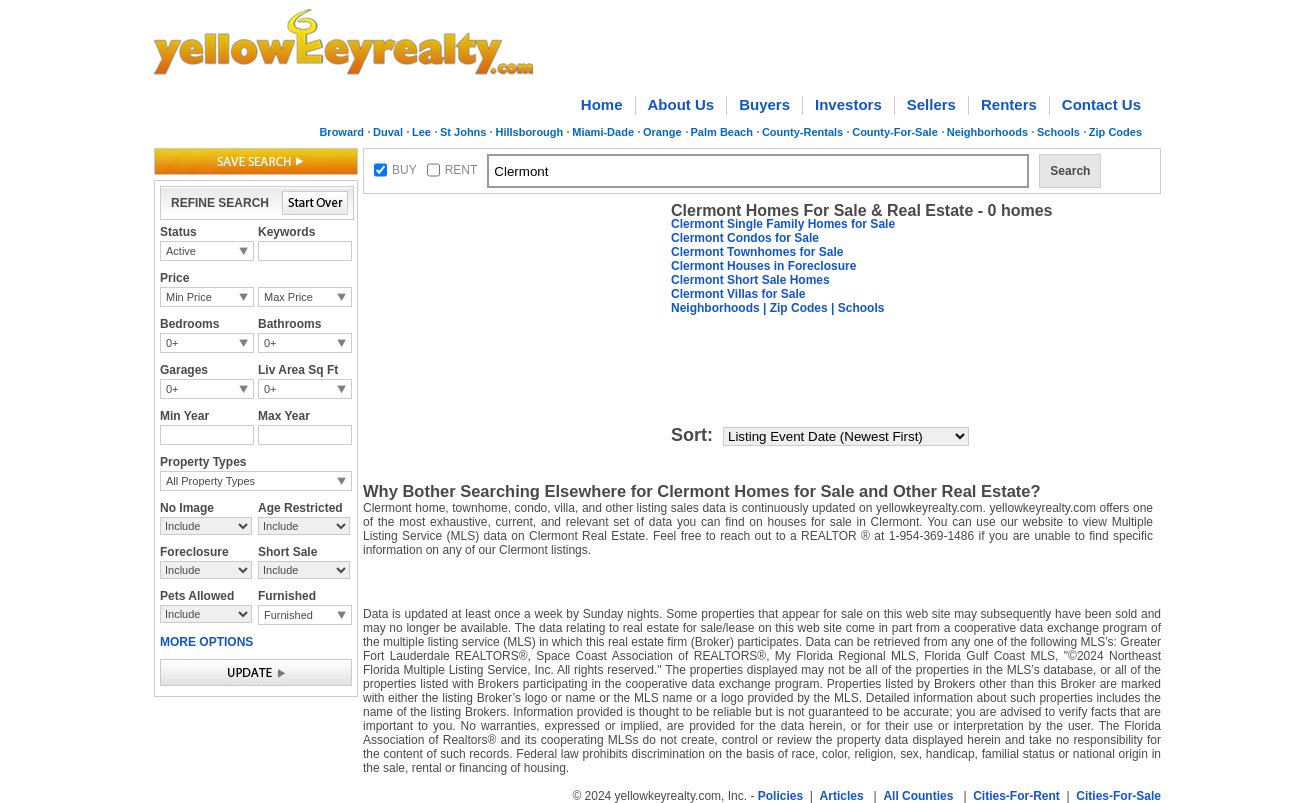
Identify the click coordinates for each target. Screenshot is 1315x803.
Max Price (288, 297)
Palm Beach (722, 132)
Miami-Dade (603, 132)
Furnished (288, 615)
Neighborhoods (987, 132)
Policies (780, 796)
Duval (388, 132)
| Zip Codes (794, 308)
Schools (1058, 132)
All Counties (918, 796)
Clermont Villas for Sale (738, 294)
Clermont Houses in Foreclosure (763, 266)
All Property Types (210, 481)
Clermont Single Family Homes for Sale (783, 224)
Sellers (931, 104)
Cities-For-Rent (1016, 796)
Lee (421, 132)
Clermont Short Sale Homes (750, 280)
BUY (404, 170)
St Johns (463, 132)
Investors (848, 104)
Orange (662, 132)
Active (181, 251)
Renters (1009, 104)
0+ (172, 343)
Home (602, 104)
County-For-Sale (895, 132)
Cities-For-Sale (1118, 796)
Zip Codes (1115, 132)
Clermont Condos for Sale (745, 238)
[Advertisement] (513, 326)
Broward (341, 132)
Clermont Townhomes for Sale (757, 252)
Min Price (189, 297)
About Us (681, 104)
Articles (842, 796)
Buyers (764, 104)
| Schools (856, 308)
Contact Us (1101, 104)
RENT (461, 170)
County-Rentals (802, 132)
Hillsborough (529, 132)
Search (1070, 171)
